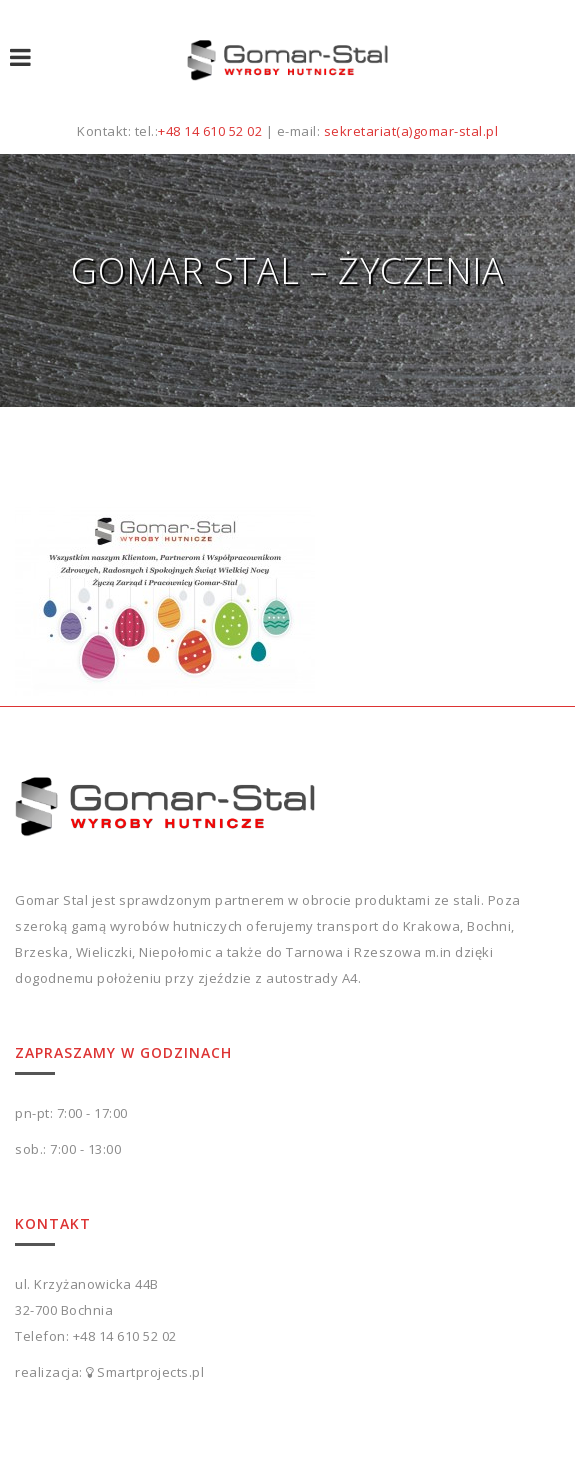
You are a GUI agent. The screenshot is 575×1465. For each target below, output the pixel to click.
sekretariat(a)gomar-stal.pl (411, 131)
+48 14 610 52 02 (210, 131)
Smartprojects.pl (150, 1372)
